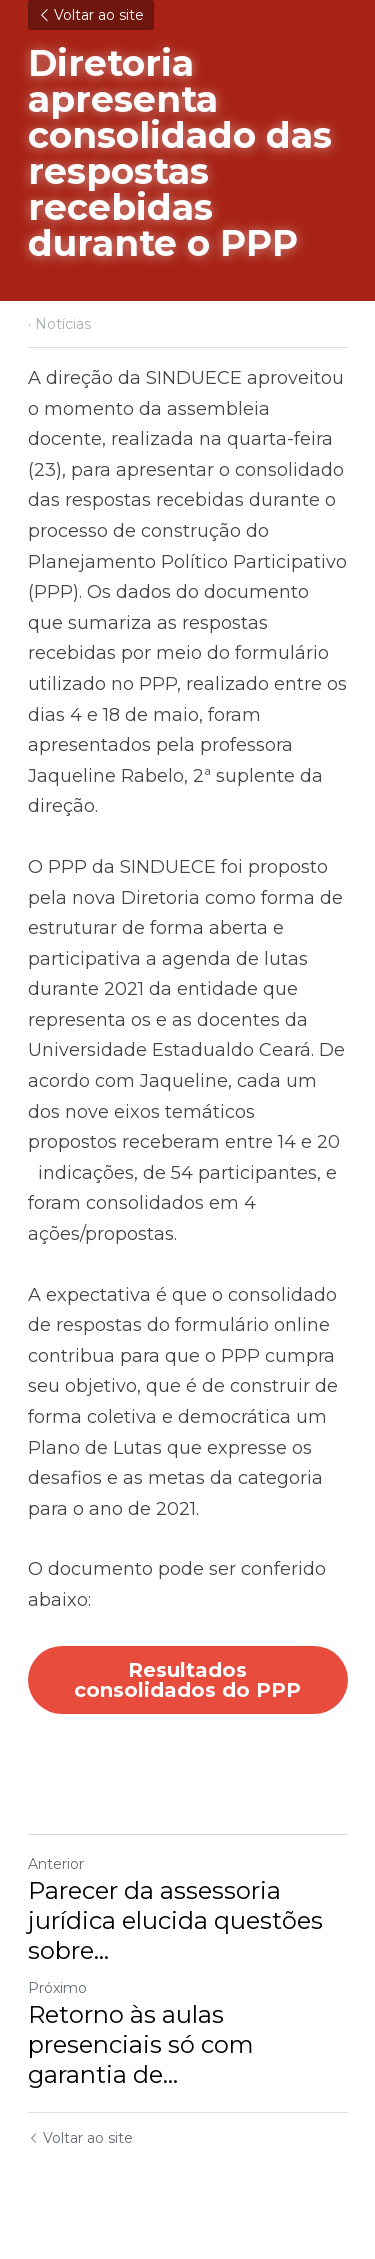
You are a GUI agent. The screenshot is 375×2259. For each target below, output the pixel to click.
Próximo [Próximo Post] (57, 1988)
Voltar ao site (91, 15)
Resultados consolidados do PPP (187, 1680)
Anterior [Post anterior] (56, 1864)
